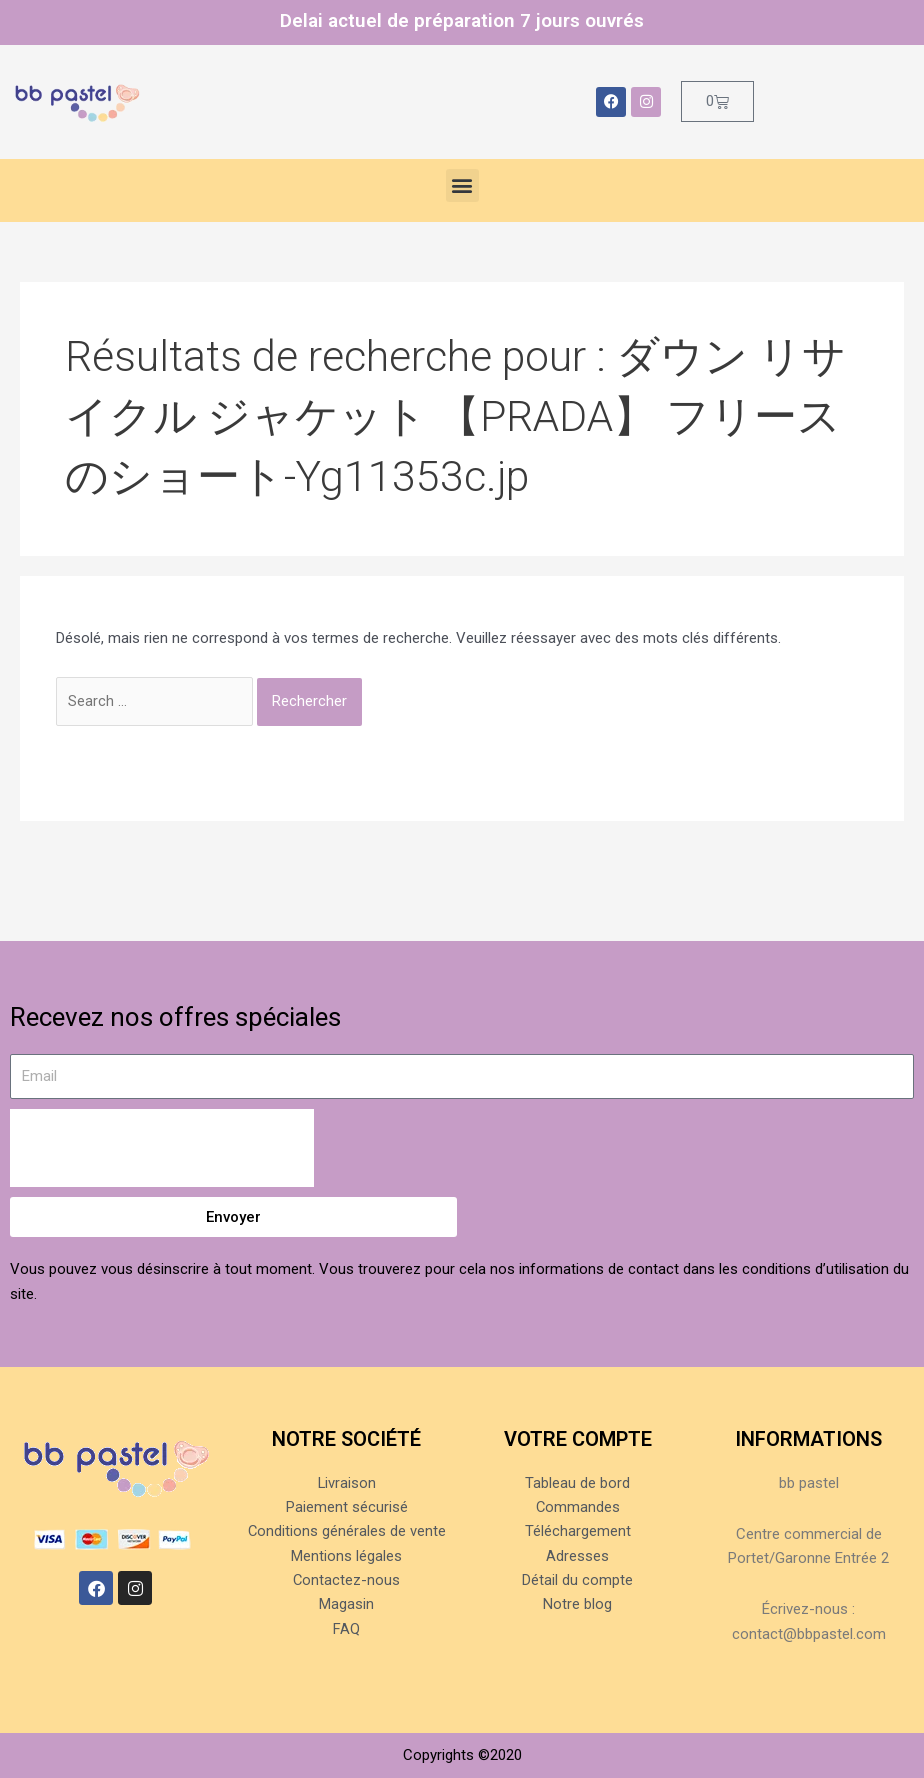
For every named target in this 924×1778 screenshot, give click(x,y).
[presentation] (162, 1148)
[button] (462, 185)
